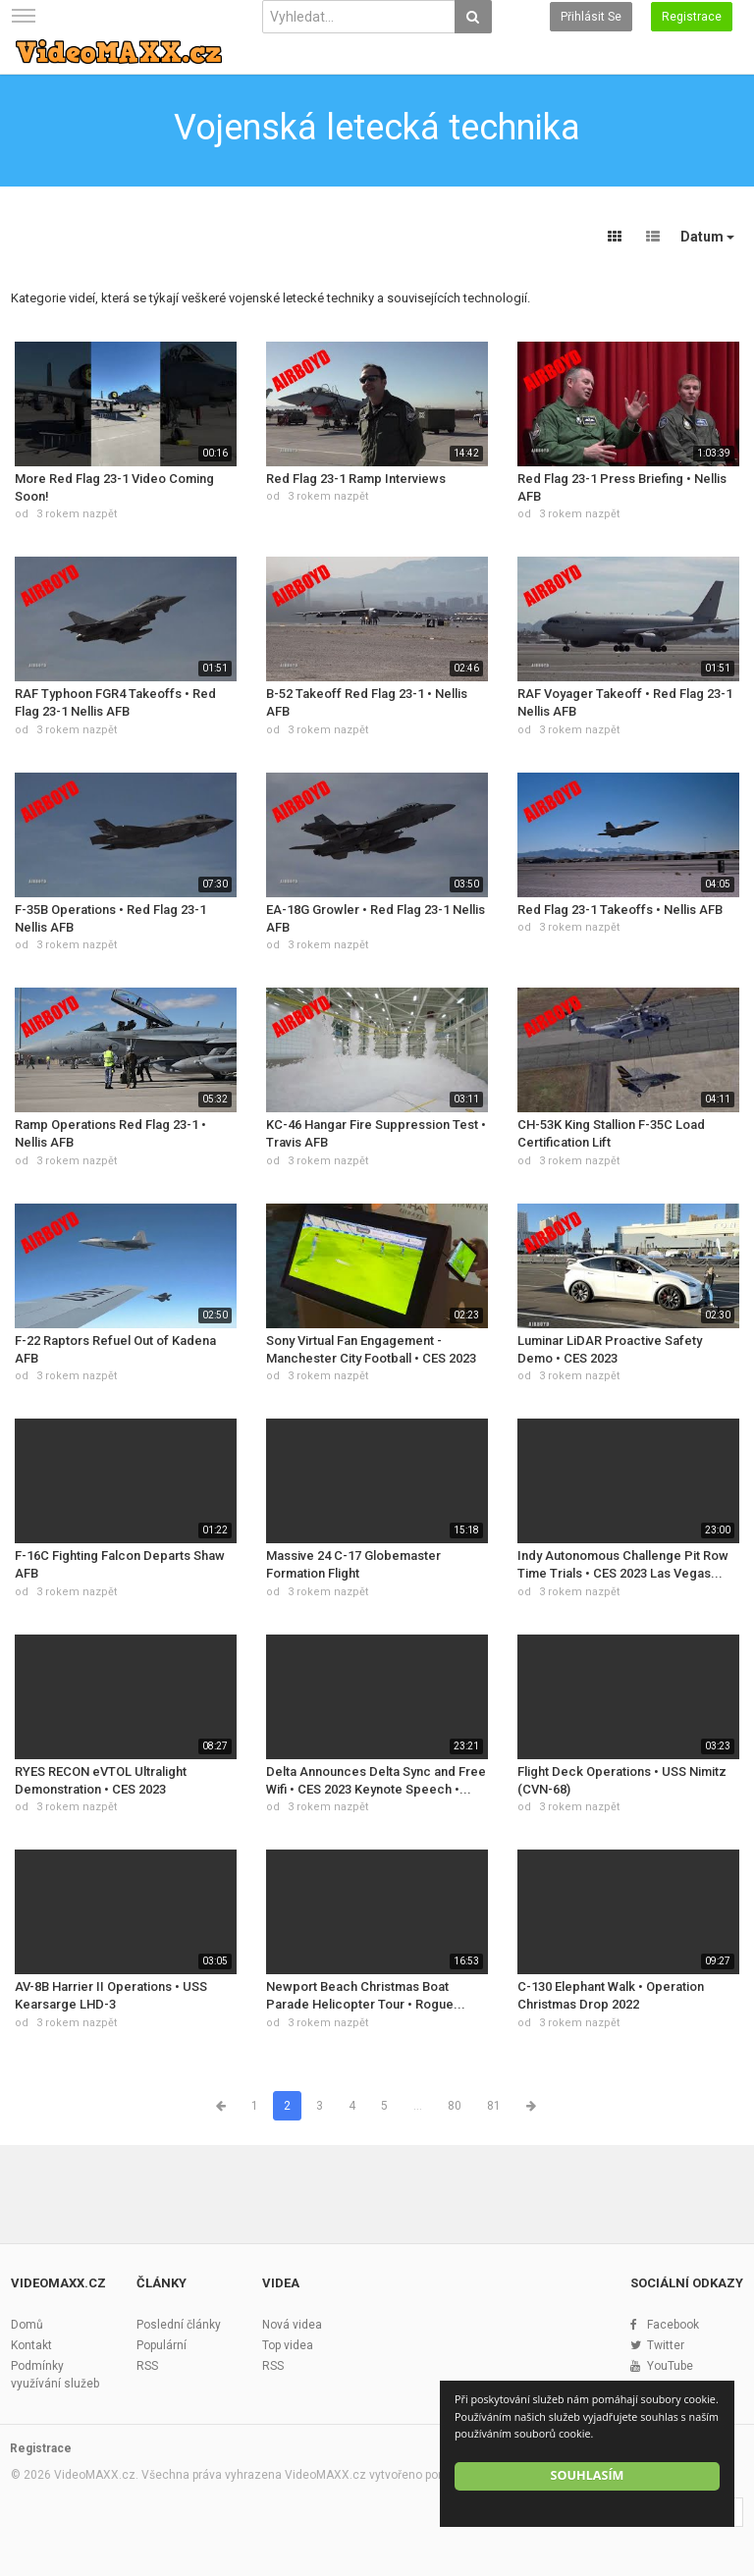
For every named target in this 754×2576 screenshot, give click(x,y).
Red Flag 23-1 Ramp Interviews (356, 478)
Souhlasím (587, 2475)
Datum (707, 236)
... (417, 2106)
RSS (147, 2366)
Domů (27, 2325)
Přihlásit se (591, 17)
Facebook (673, 2325)
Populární (161, 2345)
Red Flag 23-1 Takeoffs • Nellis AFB (620, 909)
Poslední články (178, 2325)
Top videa (287, 2345)
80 (454, 2106)
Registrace (692, 17)
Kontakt (31, 2345)
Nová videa (292, 2325)
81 (494, 2106)
